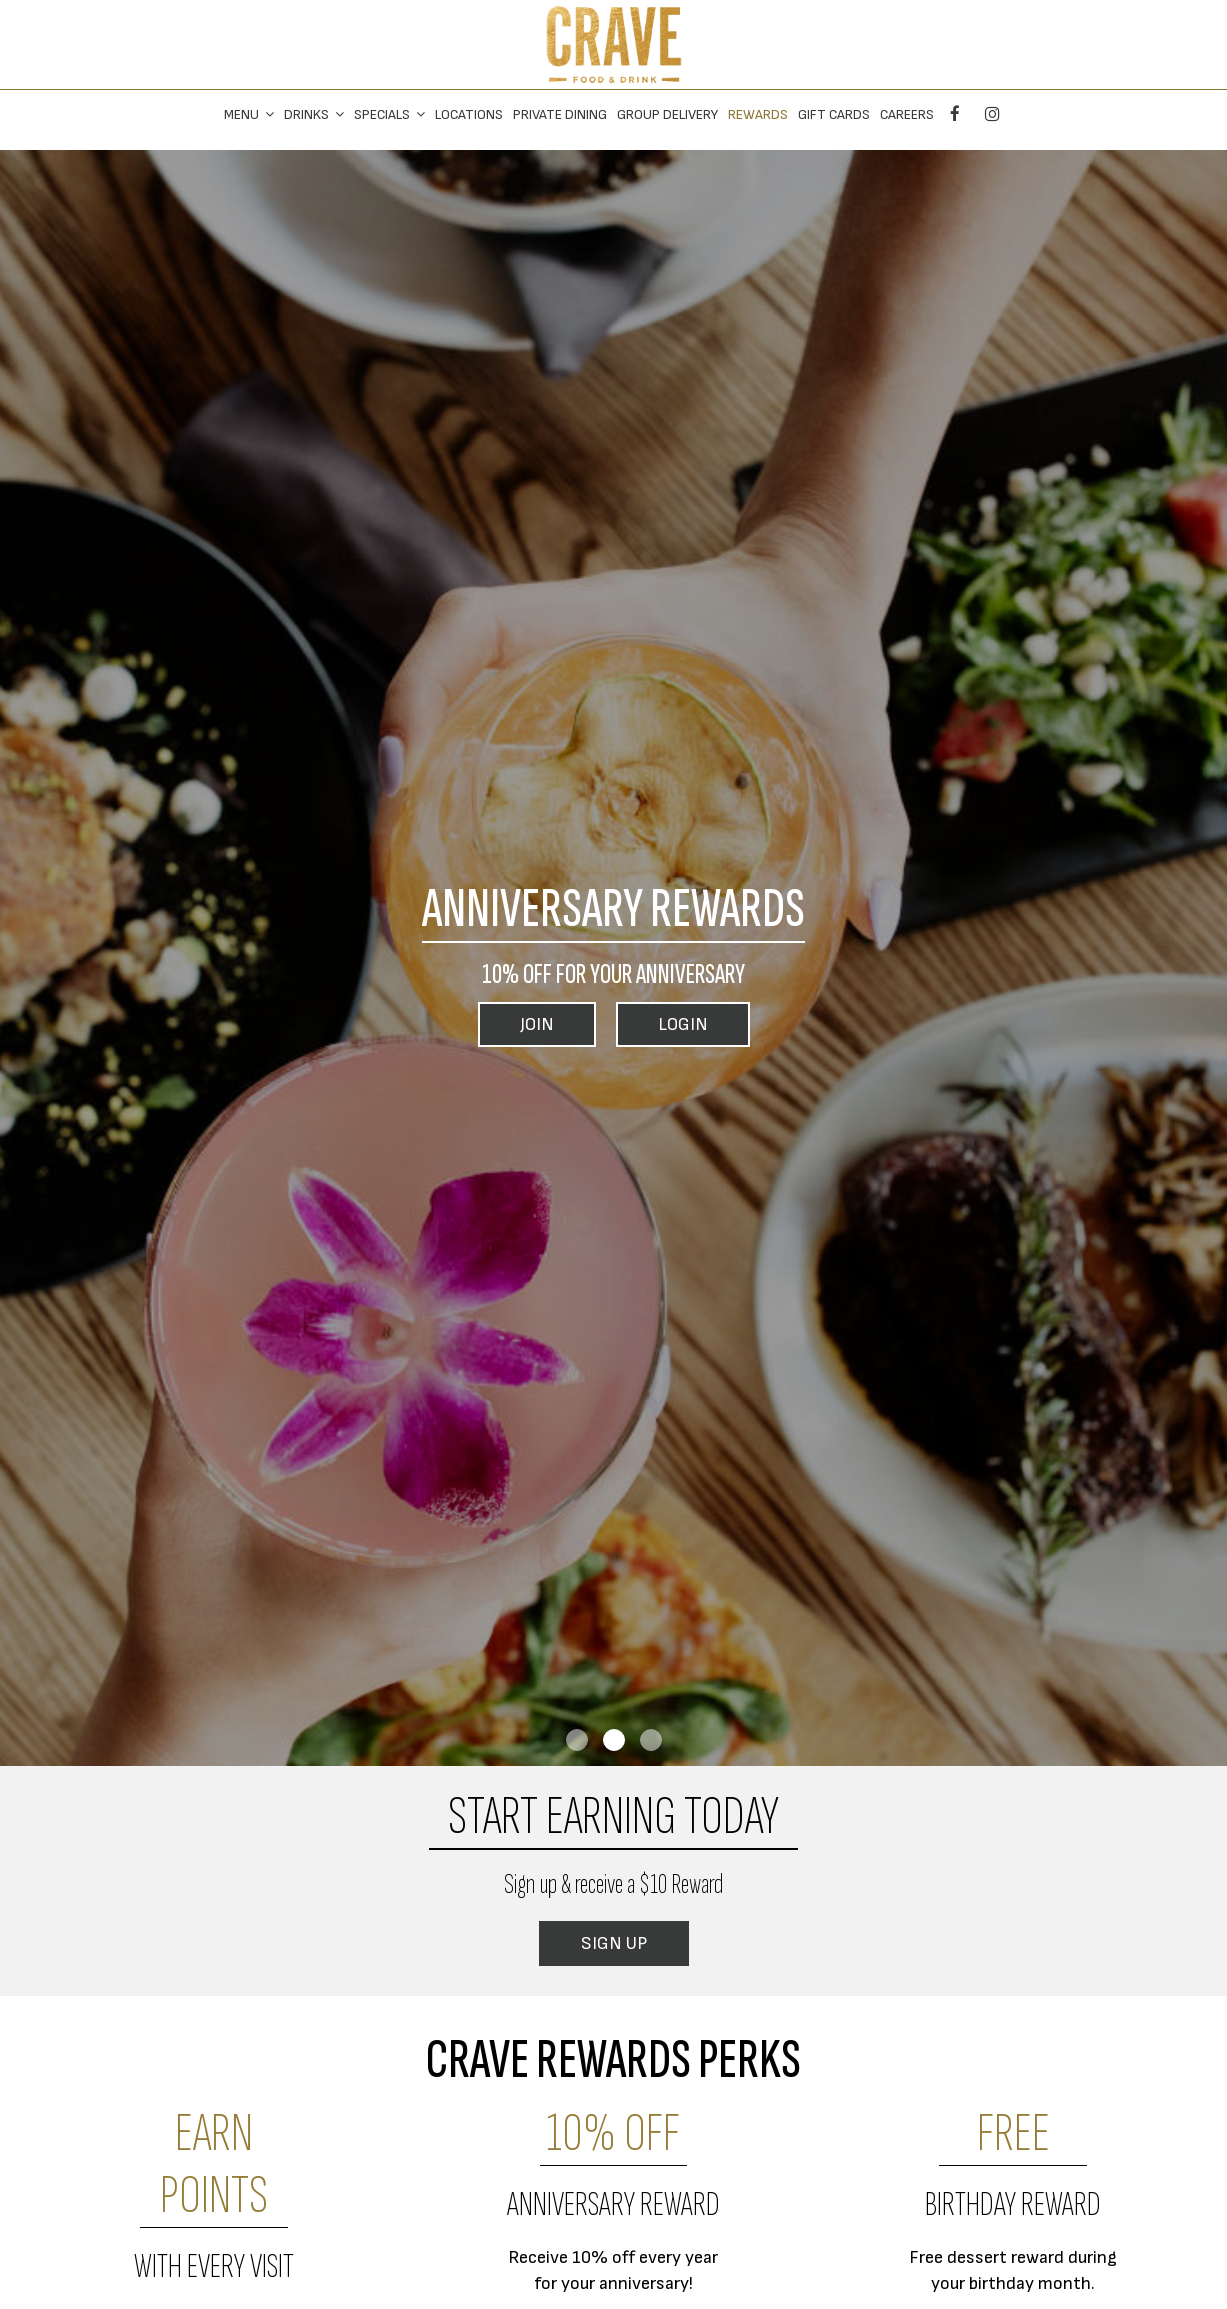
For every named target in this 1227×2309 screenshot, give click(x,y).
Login (683, 1024)
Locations (469, 114)
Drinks (314, 114)
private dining (560, 114)
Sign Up (614, 1943)
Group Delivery (667, 114)
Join (537, 1024)
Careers (907, 114)
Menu (249, 114)
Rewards (758, 114)
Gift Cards (834, 114)
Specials (389, 114)
